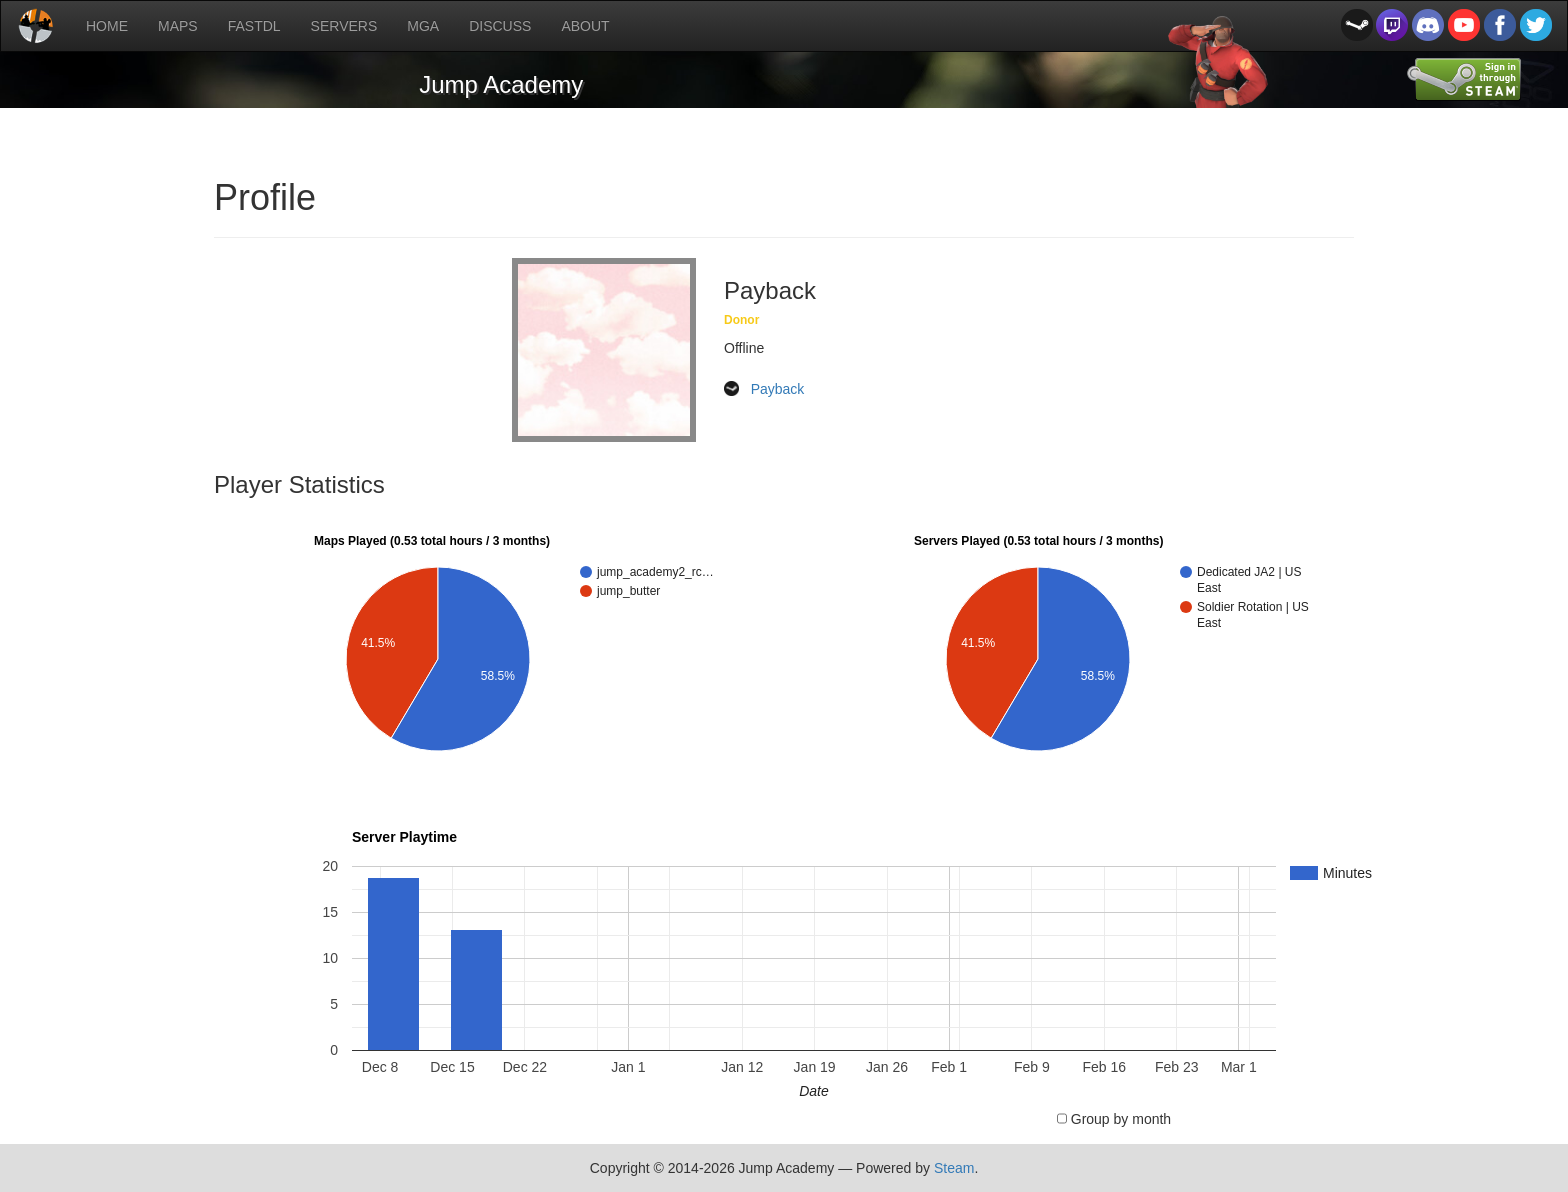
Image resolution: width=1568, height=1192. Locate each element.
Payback (778, 389)
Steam (954, 1168)
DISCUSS (500, 26)
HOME (107, 26)
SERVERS (344, 26)
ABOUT (585, 26)
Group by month (1121, 1119)
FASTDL (254, 26)
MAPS (178, 26)
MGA (423, 26)
